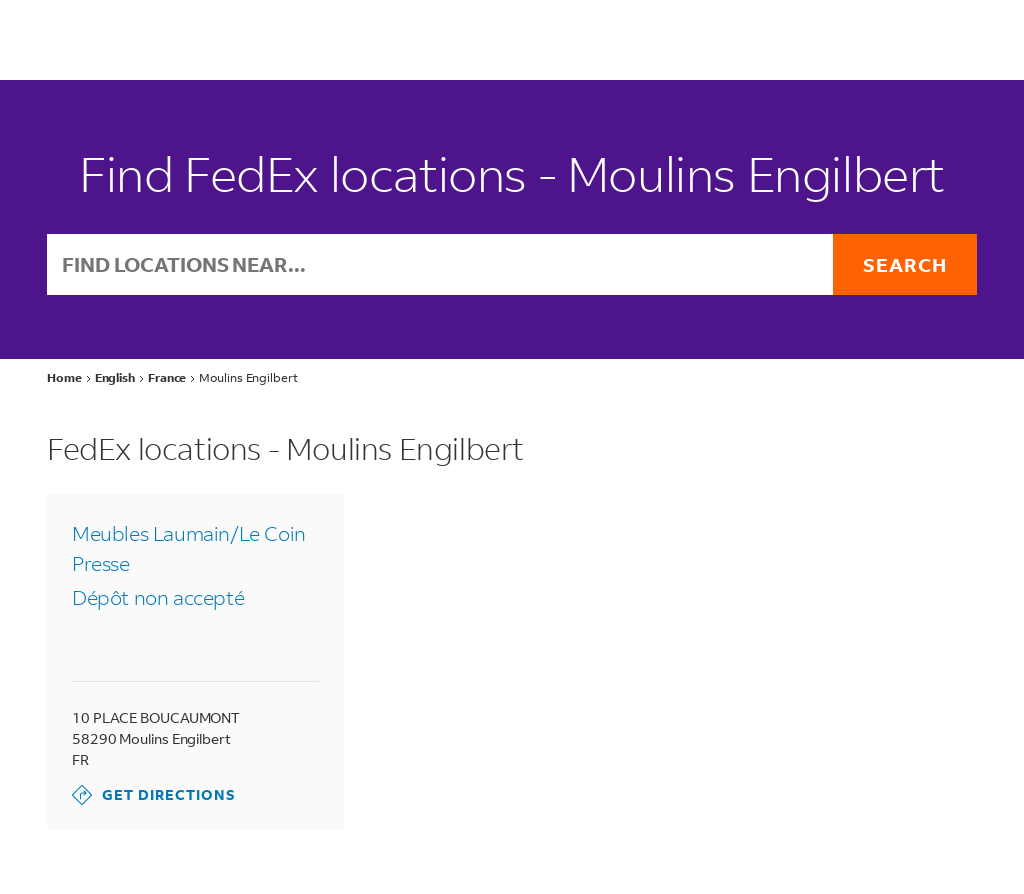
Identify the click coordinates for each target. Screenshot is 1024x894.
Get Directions (154, 795)
